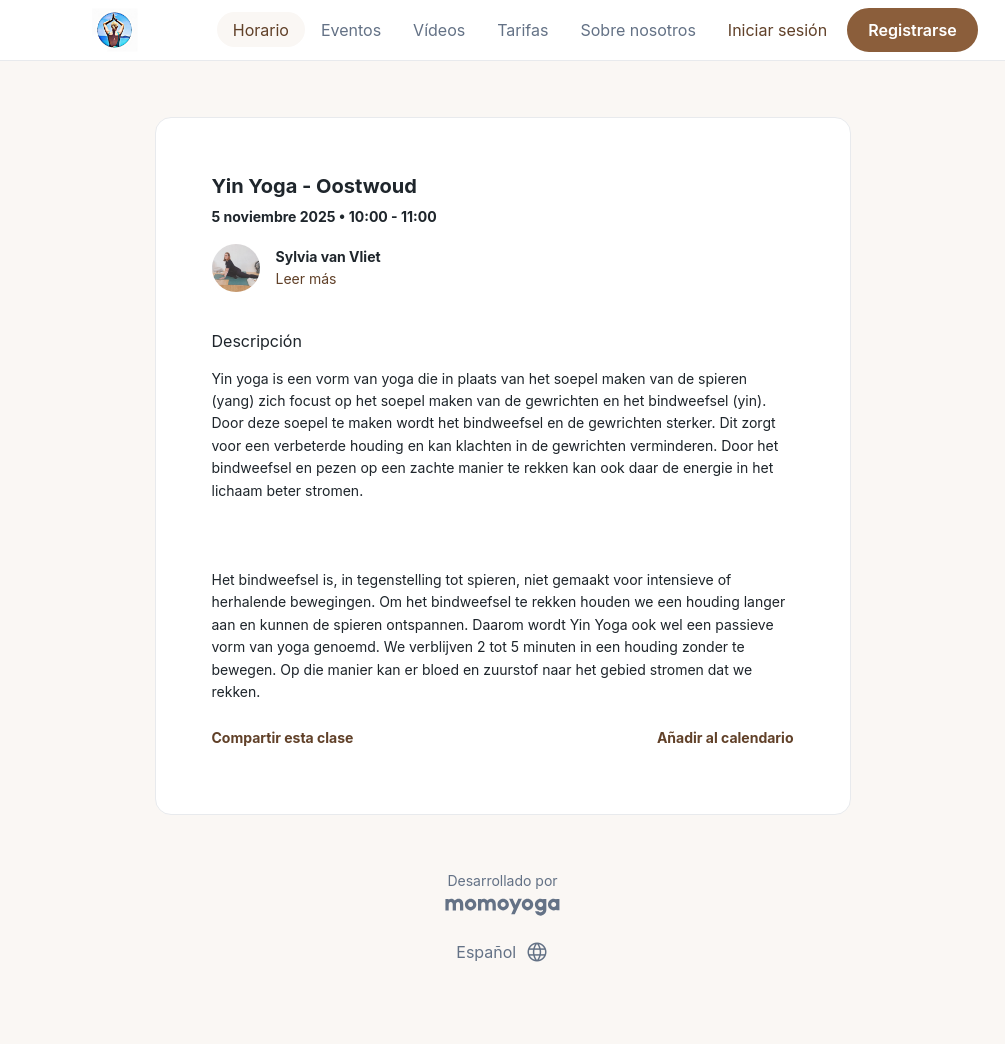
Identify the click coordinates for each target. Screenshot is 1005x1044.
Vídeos (439, 30)
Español (502, 952)
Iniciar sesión (777, 30)
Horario (261, 30)
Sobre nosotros (637, 30)
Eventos (351, 30)
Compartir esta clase (283, 737)
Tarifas (522, 30)
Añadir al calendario (725, 737)
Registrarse (912, 30)
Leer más (306, 278)
